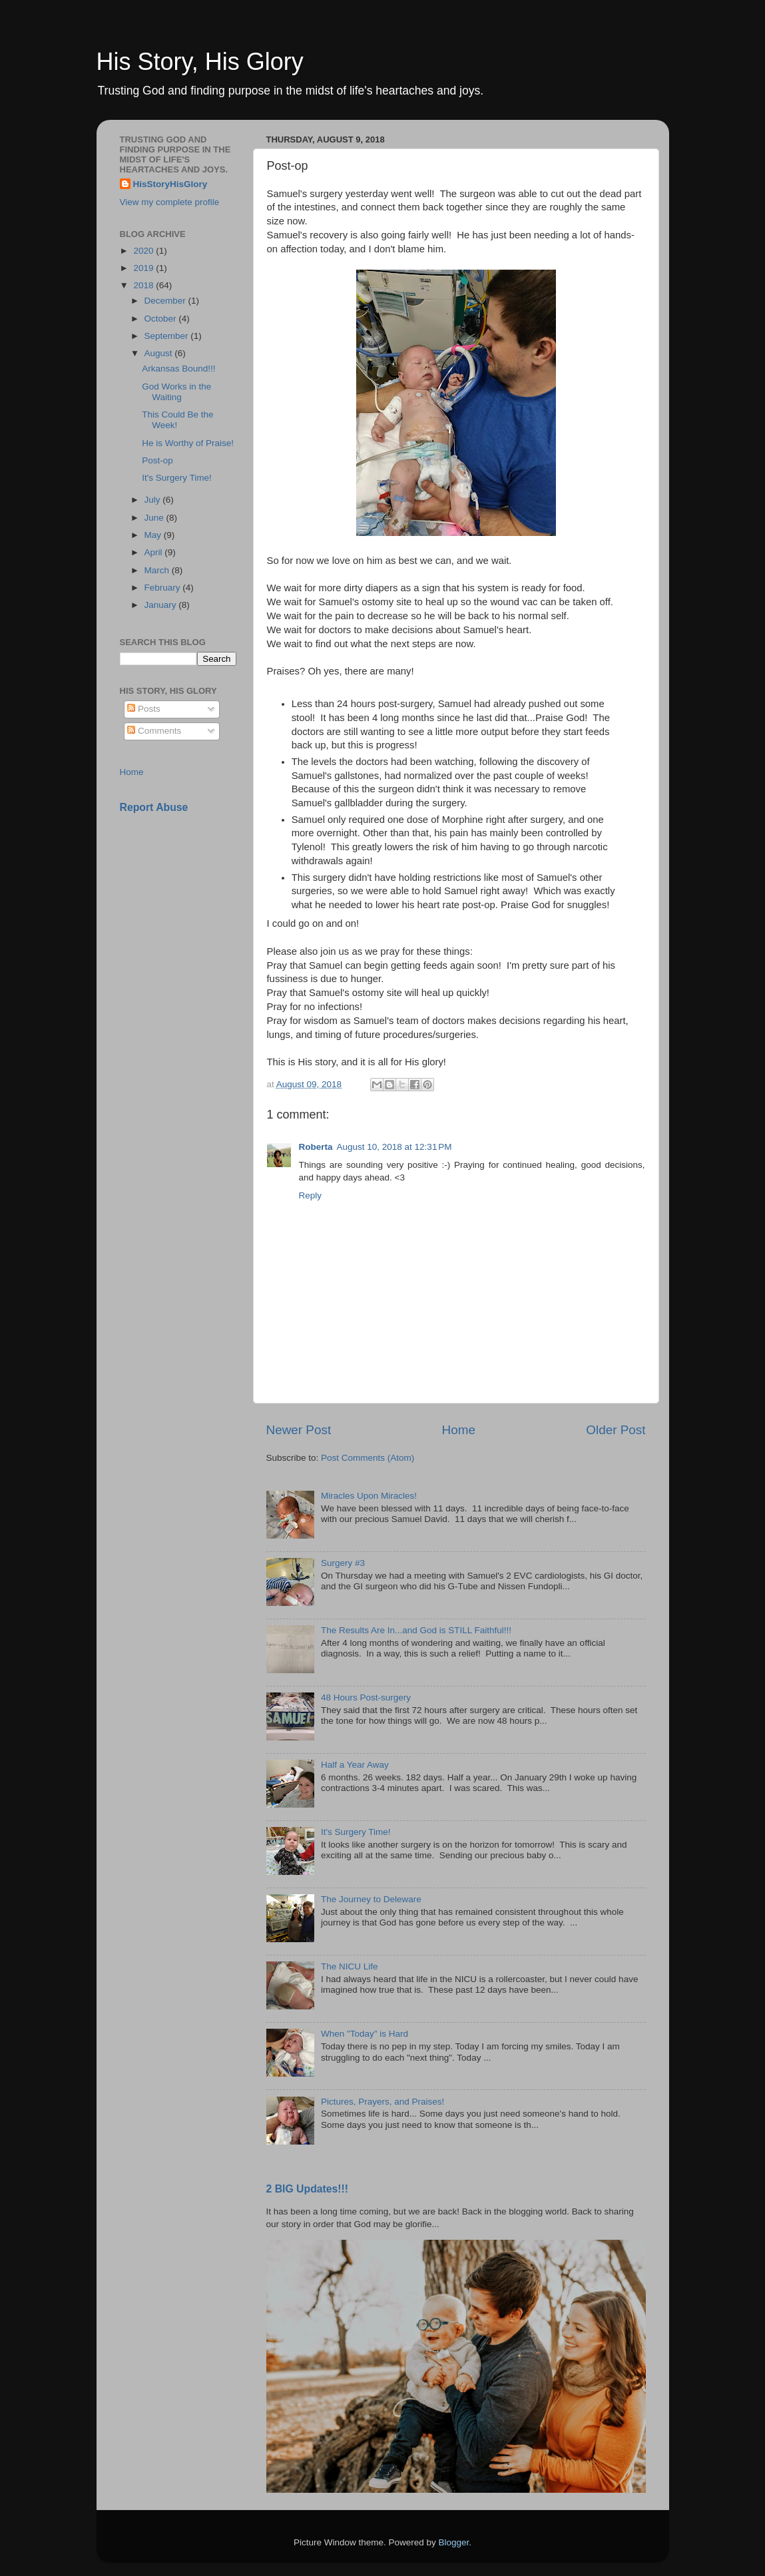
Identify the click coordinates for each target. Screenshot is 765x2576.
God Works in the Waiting (176, 392)
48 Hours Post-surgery (366, 1697)
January (161, 605)
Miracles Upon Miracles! (369, 1496)
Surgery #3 (343, 1563)
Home (458, 1430)
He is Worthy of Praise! (188, 443)
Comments (154, 731)
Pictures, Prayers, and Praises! (382, 2102)
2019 (144, 268)
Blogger (454, 2542)
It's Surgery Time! (356, 1832)
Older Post (615, 1430)
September (167, 336)
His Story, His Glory (200, 61)
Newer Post (299, 1430)
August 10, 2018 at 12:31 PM (394, 1147)
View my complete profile (170, 202)
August (159, 353)
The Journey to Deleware (371, 1899)
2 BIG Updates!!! (307, 2188)
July (153, 500)
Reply (310, 1195)
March (158, 570)
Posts (143, 709)
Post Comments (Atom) (367, 1458)
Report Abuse (154, 807)
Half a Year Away (355, 1765)
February (163, 588)
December (166, 301)
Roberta (316, 1147)
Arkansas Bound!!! (178, 369)
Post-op (157, 460)
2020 (144, 251)
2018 (144, 285)
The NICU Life (349, 1966)
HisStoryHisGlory (170, 184)
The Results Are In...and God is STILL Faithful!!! (416, 1630)
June (155, 518)
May (154, 535)
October (161, 319)
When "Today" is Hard (364, 2034)
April (154, 552)
